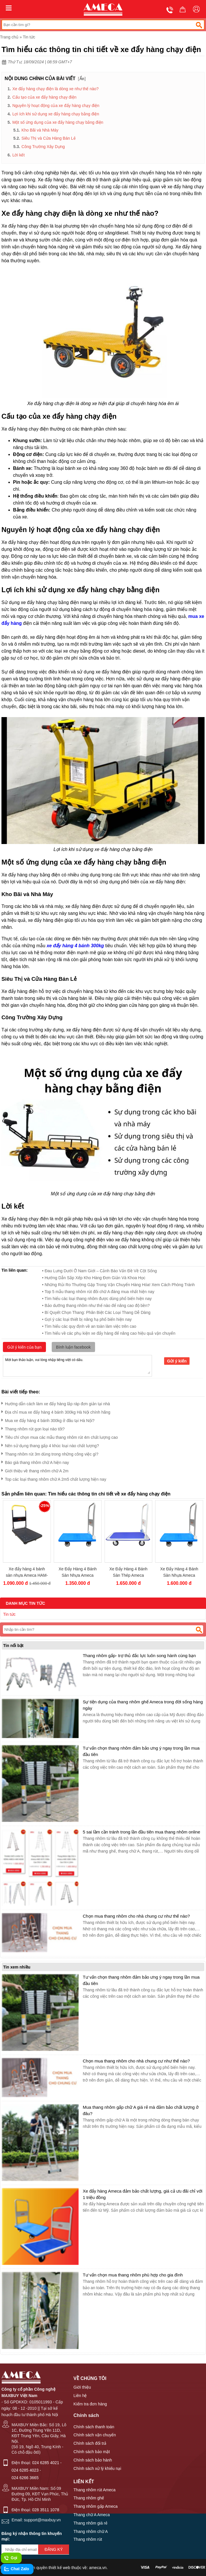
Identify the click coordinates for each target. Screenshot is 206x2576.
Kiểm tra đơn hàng (90, 2404)
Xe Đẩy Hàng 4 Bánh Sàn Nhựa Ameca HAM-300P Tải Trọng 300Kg (179, 1572)
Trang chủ (9, 37)
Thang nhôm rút (87, 2539)
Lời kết (18, 155)
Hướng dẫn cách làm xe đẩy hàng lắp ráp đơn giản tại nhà (55, 1402)
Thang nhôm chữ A (90, 2531)
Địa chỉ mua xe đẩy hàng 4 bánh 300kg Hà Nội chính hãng (55, 1411)
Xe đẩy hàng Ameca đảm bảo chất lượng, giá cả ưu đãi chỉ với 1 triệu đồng (142, 2194)
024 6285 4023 (25, 2470)
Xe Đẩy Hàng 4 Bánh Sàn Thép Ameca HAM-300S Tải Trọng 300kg (129, 1572)
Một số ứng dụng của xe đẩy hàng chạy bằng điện (57, 122)
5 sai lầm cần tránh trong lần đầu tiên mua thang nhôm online (141, 1831)
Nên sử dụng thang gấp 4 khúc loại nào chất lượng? (50, 1444)
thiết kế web (59, 2567)
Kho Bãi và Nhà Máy (39, 130)
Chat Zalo (16, 2569)
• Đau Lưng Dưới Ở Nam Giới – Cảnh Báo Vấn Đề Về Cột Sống (99, 1270)
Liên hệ (80, 2395)
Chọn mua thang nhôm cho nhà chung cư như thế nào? (136, 1916)
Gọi (10, 2558)
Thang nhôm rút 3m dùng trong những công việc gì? (50, 1453)
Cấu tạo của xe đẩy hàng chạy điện (44, 97)
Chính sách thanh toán (93, 2426)
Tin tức (29, 37)
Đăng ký (53, 2549)
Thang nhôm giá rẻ (90, 2523)
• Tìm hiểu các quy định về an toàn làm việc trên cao (89, 1326)
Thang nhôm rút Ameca (94, 2490)
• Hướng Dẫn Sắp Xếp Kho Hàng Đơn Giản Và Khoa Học (94, 1277)
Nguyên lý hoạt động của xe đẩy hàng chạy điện (55, 105)
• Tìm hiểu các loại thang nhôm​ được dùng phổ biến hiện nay (97, 1298)
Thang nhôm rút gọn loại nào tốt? (33, 1428)
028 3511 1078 (45, 2509)
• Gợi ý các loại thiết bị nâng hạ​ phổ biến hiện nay (87, 1319)
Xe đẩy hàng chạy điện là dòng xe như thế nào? (55, 88)
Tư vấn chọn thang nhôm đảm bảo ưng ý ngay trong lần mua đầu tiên (141, 1751)
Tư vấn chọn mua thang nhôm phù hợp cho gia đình (133, 2274)
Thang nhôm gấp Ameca (95, 2506)
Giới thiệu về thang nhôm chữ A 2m (34, 1470)
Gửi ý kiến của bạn (24, 1347)
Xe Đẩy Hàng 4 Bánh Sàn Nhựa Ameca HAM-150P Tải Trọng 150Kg (78, 1572)
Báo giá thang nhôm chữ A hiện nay (35, 1461)
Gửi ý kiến (177, 1361)
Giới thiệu (82, 2387)
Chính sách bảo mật (91, 2451)
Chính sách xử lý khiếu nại (97, 2468)
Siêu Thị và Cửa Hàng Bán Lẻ (48, 138)
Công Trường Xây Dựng (43, 146)
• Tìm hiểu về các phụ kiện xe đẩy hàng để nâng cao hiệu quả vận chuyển (109, 1333)
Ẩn (82, 78)
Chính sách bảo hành (92, 2460)
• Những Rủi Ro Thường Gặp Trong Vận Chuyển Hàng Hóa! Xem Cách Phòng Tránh (118, 1284)
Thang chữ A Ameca (91, 2514)
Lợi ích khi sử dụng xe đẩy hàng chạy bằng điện (55, 114)
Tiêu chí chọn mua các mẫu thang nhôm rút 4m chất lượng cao (59, 1436)
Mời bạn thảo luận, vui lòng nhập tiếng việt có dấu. (77, 1365)
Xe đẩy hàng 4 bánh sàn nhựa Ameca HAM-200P (27, 1572)
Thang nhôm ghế (88, 2498)
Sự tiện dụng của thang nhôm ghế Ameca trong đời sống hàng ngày (143, 1705)
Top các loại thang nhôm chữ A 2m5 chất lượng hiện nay (53, 1478)
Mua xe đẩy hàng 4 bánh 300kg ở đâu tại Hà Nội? (47, 1419)
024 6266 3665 (25, 2477)
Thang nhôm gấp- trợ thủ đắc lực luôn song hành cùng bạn (139, 1655)
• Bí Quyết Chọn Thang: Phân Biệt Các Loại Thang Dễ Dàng (96, 1312)
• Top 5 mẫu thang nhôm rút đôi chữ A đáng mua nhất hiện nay (98, 1291)
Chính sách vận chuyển (94, 2435)
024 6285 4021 (45, 2462)
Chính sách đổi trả (89, 2443)
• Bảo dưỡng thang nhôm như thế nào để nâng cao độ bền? (96, 1305)
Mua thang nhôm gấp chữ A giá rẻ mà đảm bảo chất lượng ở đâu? (140, 2110)
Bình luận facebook (73, 1347)
